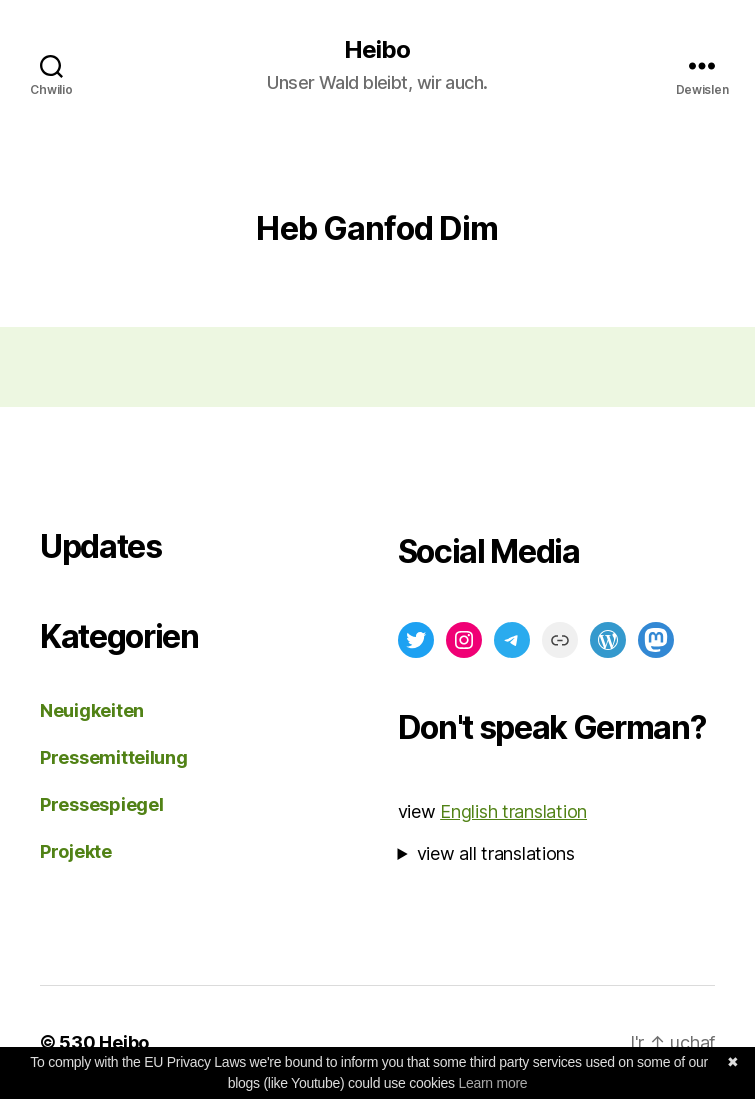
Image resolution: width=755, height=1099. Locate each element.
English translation (513, 811)
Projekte (76, 851)
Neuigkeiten (92, 710)
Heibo (377, 50)
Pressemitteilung (114, 757)
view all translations (496, 853)
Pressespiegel (102, 804)
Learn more (492, 1083)
